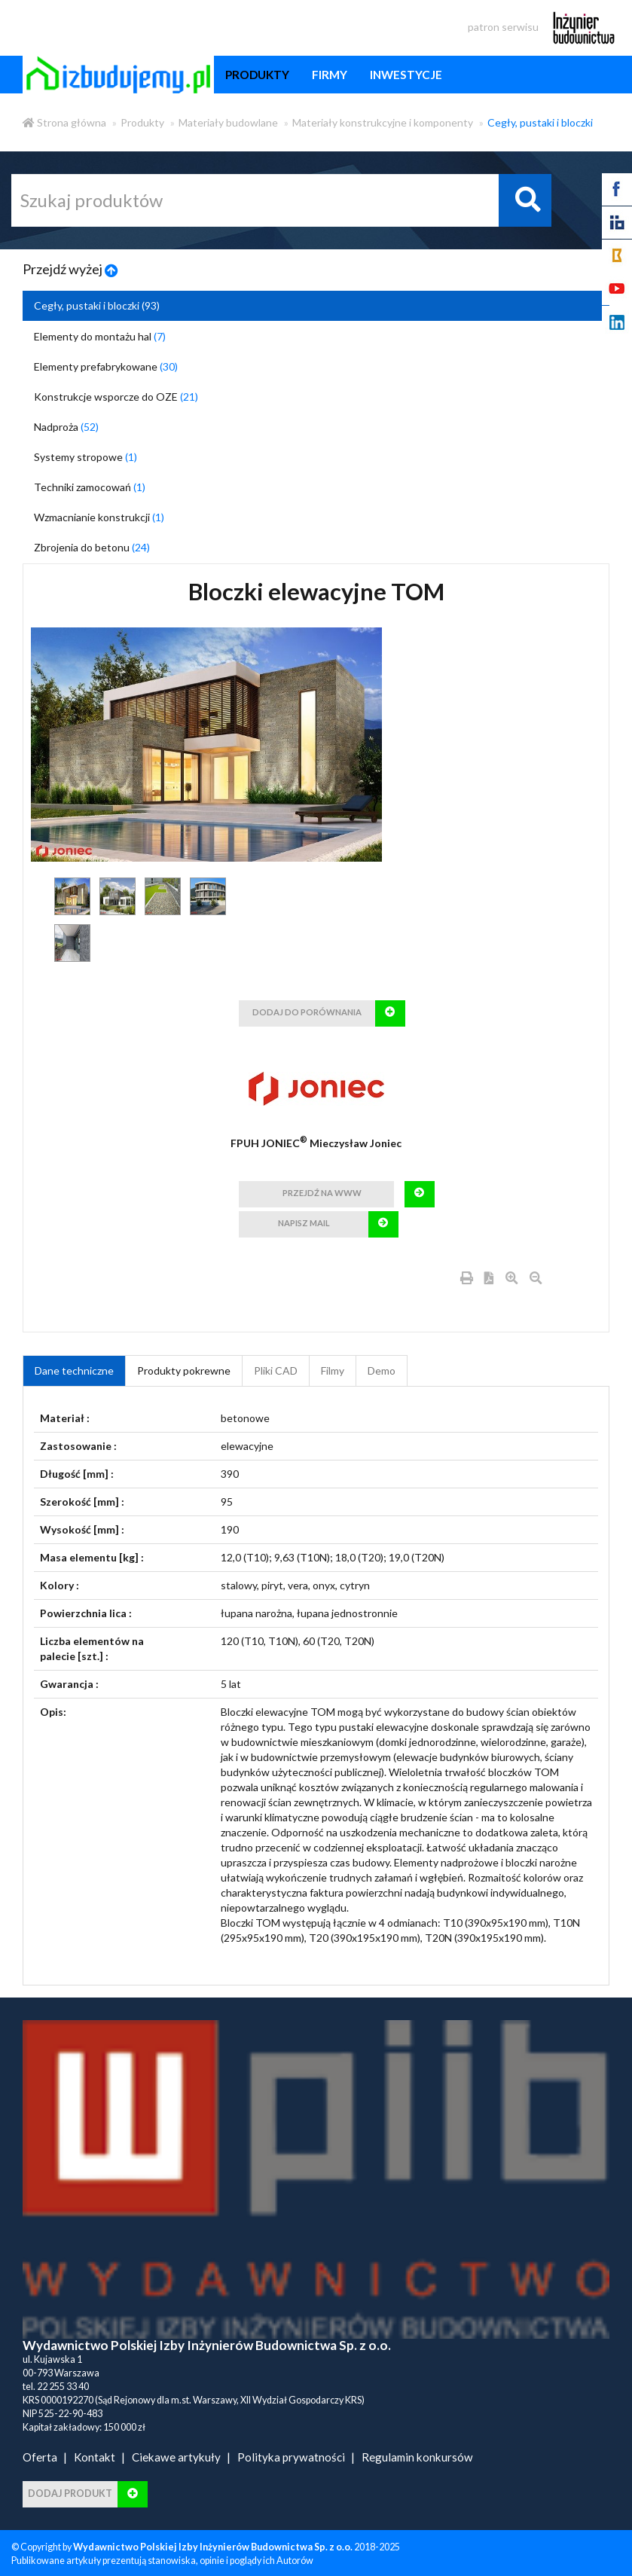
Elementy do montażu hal (100, 336)
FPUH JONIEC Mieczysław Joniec (316, 1143)
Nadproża (66, 426)
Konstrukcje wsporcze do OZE (116, 396)
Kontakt (94, 2457)
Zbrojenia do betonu (92, 547)
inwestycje (406, 74)
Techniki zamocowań (89, 487)
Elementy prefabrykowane (106, 366)
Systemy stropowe (85, 456)
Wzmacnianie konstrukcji (99, 517)
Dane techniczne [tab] (74, 1370)
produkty (257, 74)
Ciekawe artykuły (176, 2457)
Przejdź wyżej (70, 269)
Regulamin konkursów (417, 2457)
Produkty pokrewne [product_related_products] (184, 1370)
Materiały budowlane (228, 122)
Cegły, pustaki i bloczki (540, 122)
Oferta (40, 2457)
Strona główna (64, 122)
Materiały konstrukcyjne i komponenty (382, 122)
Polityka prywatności (291, 2457)
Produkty (142, 122)
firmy (329, 74)
